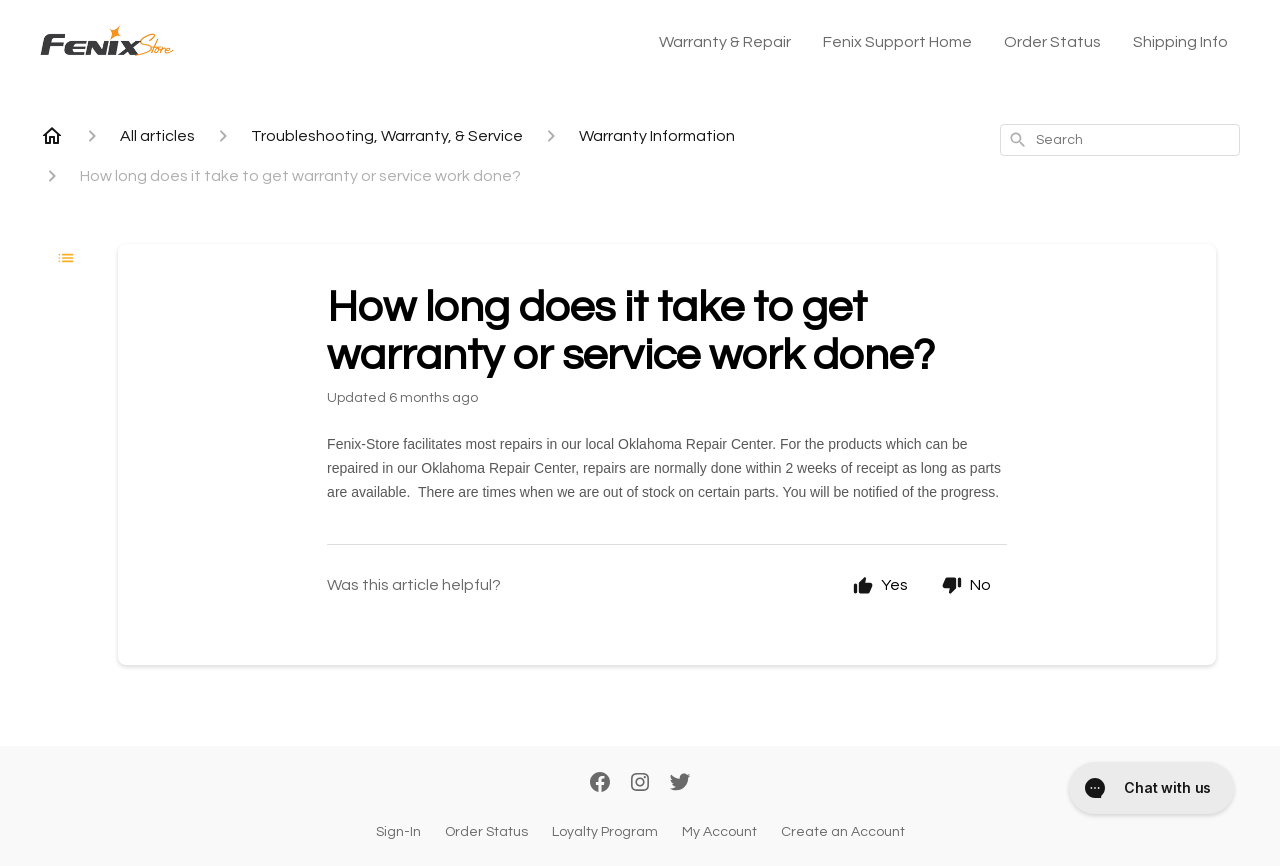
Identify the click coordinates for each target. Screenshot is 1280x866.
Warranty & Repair (725, 42)
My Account (719, 832)
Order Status (1052, 42)
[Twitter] (680, 784)
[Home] (52, 136)
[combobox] (1120, 140)
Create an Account (843, 832)
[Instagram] (640, 784)
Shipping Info (1180, 42)
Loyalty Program (605, 832)
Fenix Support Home (897, 42)
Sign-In (398, 832)
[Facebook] (600, 784)
